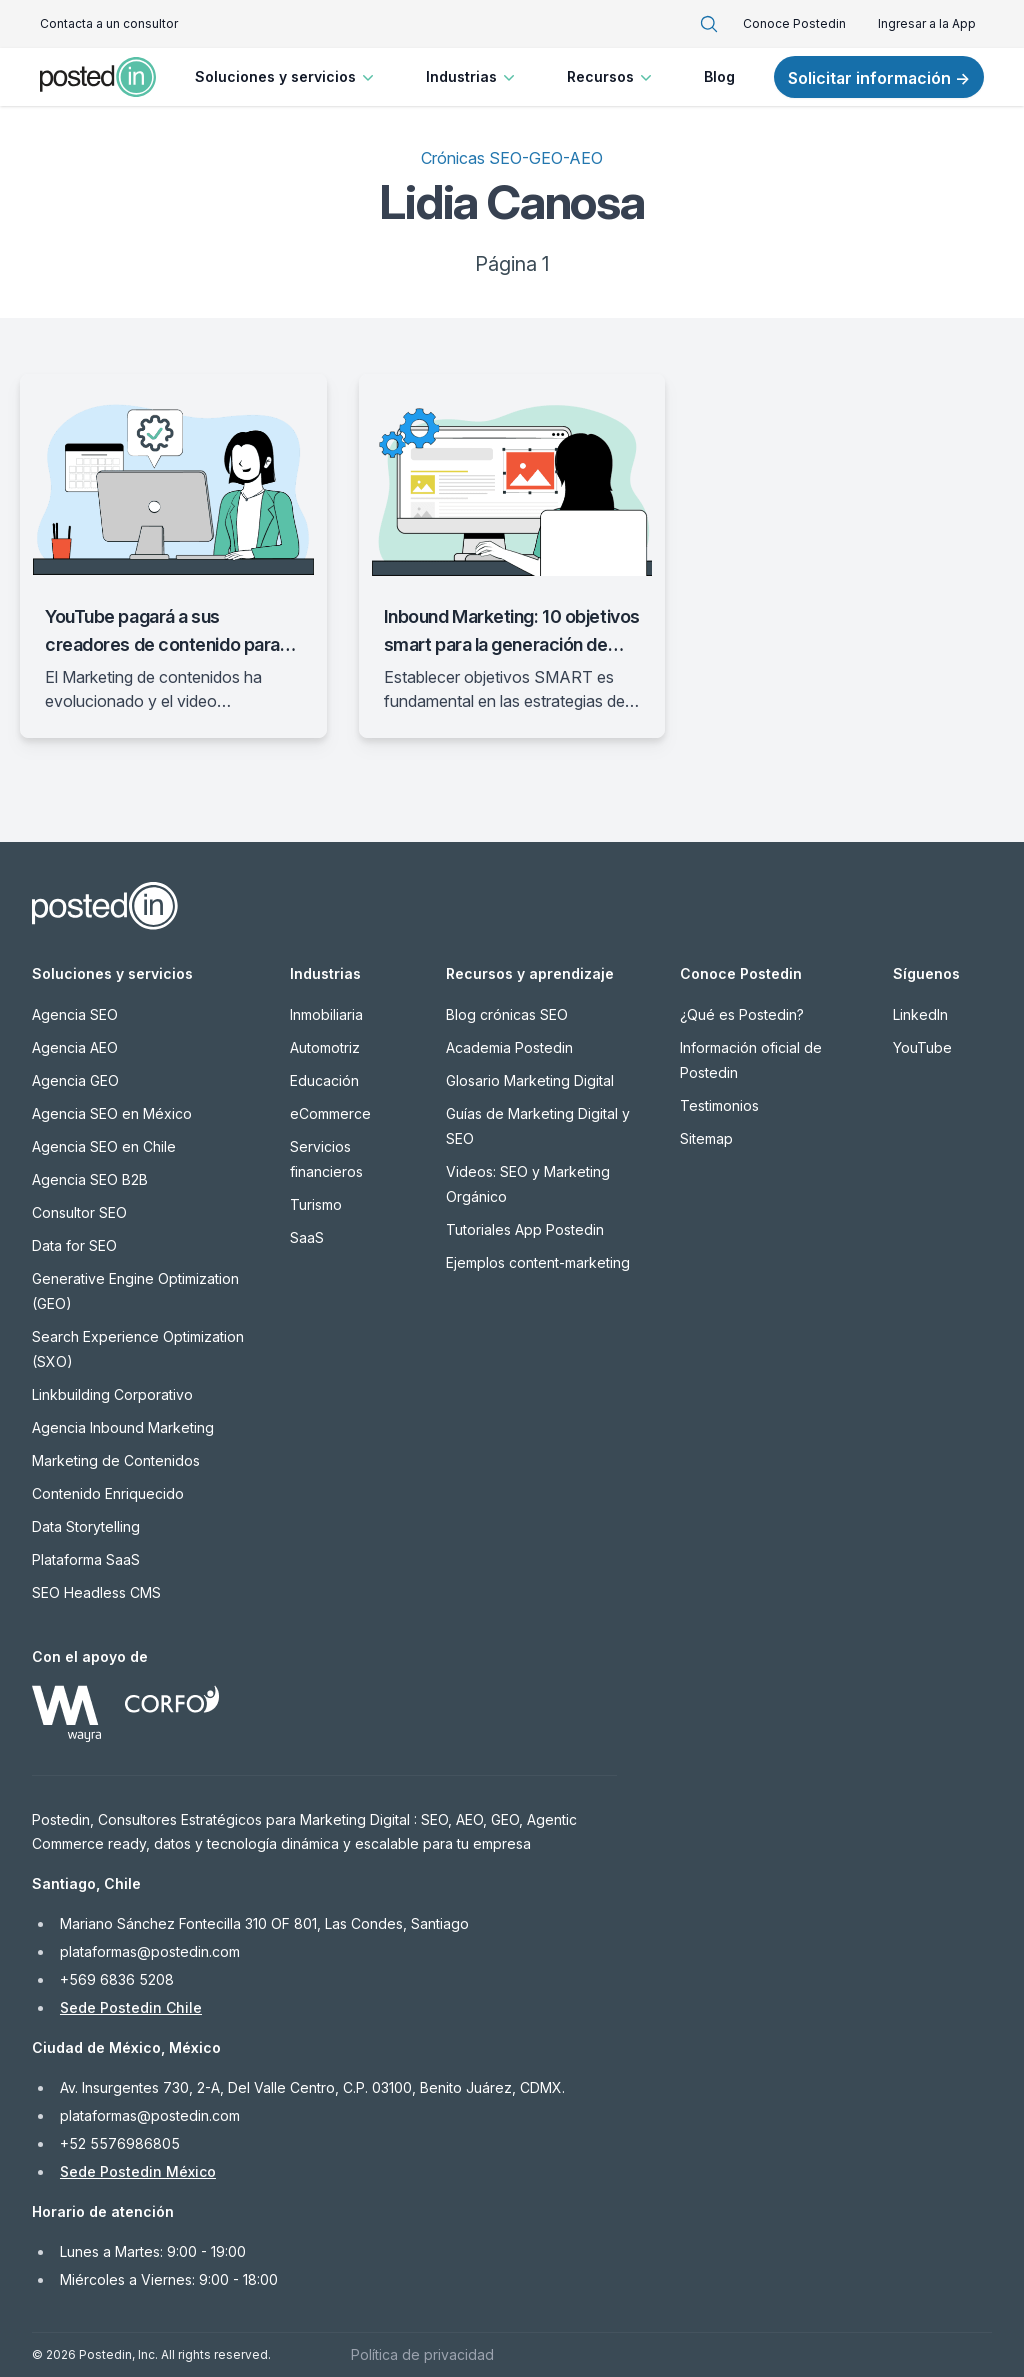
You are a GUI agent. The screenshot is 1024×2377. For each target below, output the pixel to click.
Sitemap (706, 1138)
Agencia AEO (75, 1047)
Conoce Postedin (794, 23)
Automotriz (325, 1047)
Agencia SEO (75, 1014)
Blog (719, 76)
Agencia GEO (75, 1080)
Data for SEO (74, 1245)
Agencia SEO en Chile (104, 1146)
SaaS (307, 1237)
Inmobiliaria (326, 1014)
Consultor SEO (79, 1212)
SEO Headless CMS (96, 1592)
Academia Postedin (509, 1047)
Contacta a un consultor (109, 23)
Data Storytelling (86, 1526)
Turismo (316, 1204)
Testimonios (719, 1105)
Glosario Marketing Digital (530, 1080)
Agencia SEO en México (112, 1113)
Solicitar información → (879, 78)
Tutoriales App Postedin (525, 1229)
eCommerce (330, 1113)
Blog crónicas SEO (507, 1014)
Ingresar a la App (927, 23)
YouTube (922, 1047)
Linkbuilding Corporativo (112, 1394)
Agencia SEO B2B (90, 1179)
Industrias (472, 77)
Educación (324, 1080)
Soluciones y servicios (286, 77)
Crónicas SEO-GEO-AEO (512, 158)
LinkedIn (920, 1014)
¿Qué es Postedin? (742, 1014)
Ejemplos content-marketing (538, 1262)
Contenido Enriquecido (108, 1493)
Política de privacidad (422, 2354)
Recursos (611, 77)
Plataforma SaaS (86, 1559)
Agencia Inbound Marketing (123, 1427)
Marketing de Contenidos (116, 1460)
